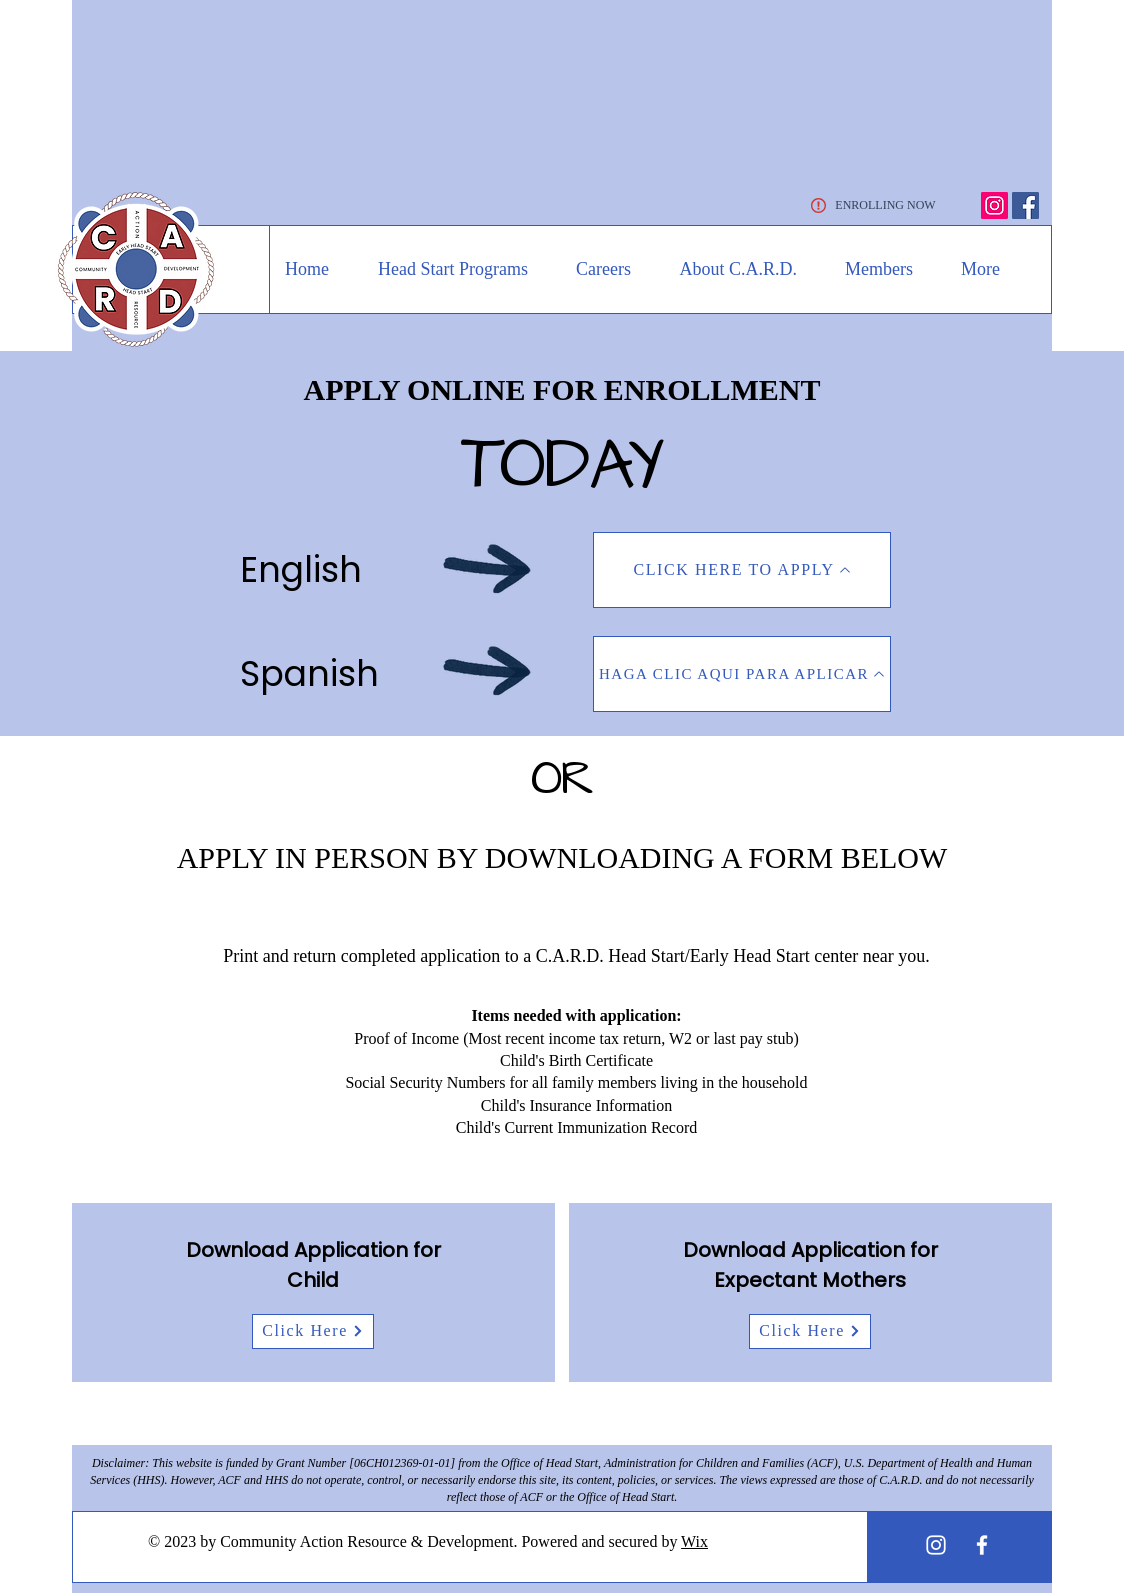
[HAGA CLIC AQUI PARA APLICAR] (742, 674)
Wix (694, 1541)
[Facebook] (1025, 205)
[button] (443, 269)
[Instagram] (994, 205)
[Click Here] (313, 1331)
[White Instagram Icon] (936, 1545)
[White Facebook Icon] (982, 1545)
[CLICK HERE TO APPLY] (742, 570)
